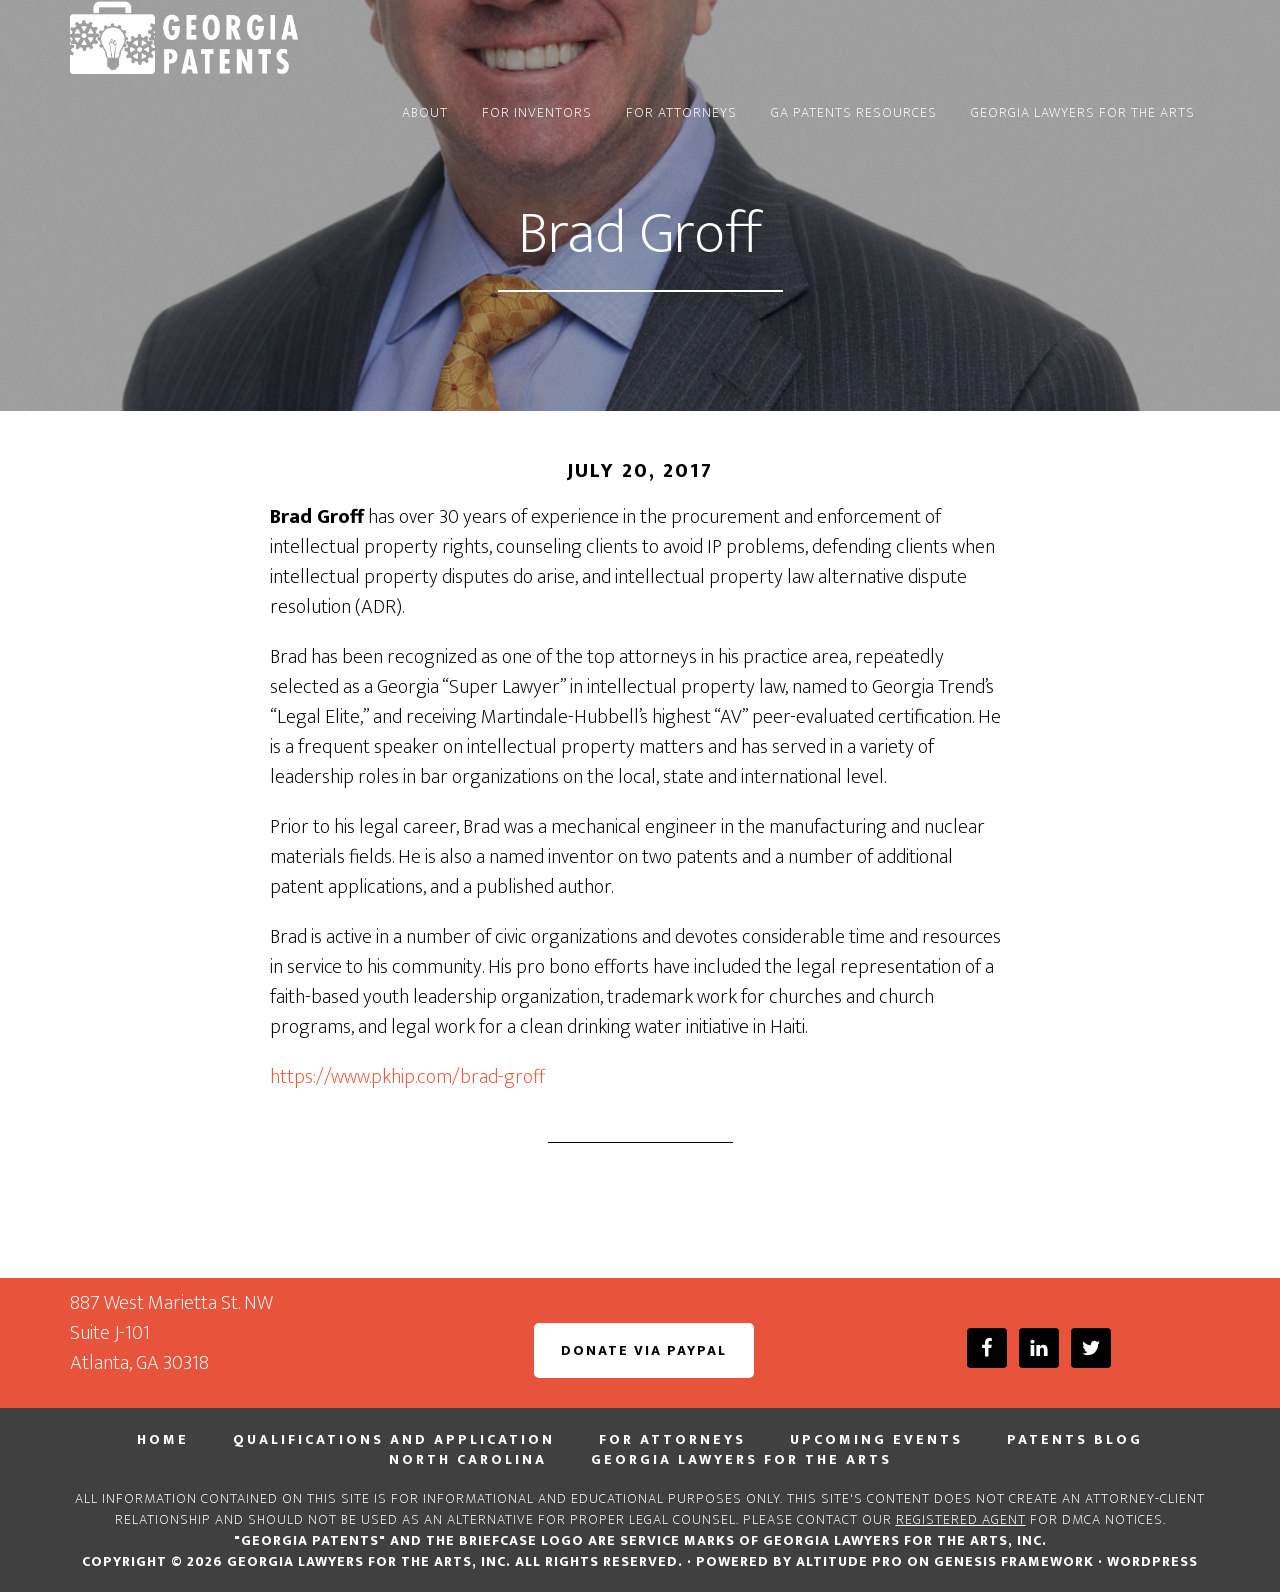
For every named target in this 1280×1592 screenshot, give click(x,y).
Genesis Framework (1014, 1561)
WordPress (1152, 1561)
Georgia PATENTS (250, 38)
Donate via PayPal (644, 1350)
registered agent (961, 1519)
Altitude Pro (849, 1561)
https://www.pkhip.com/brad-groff (407, 1077)
